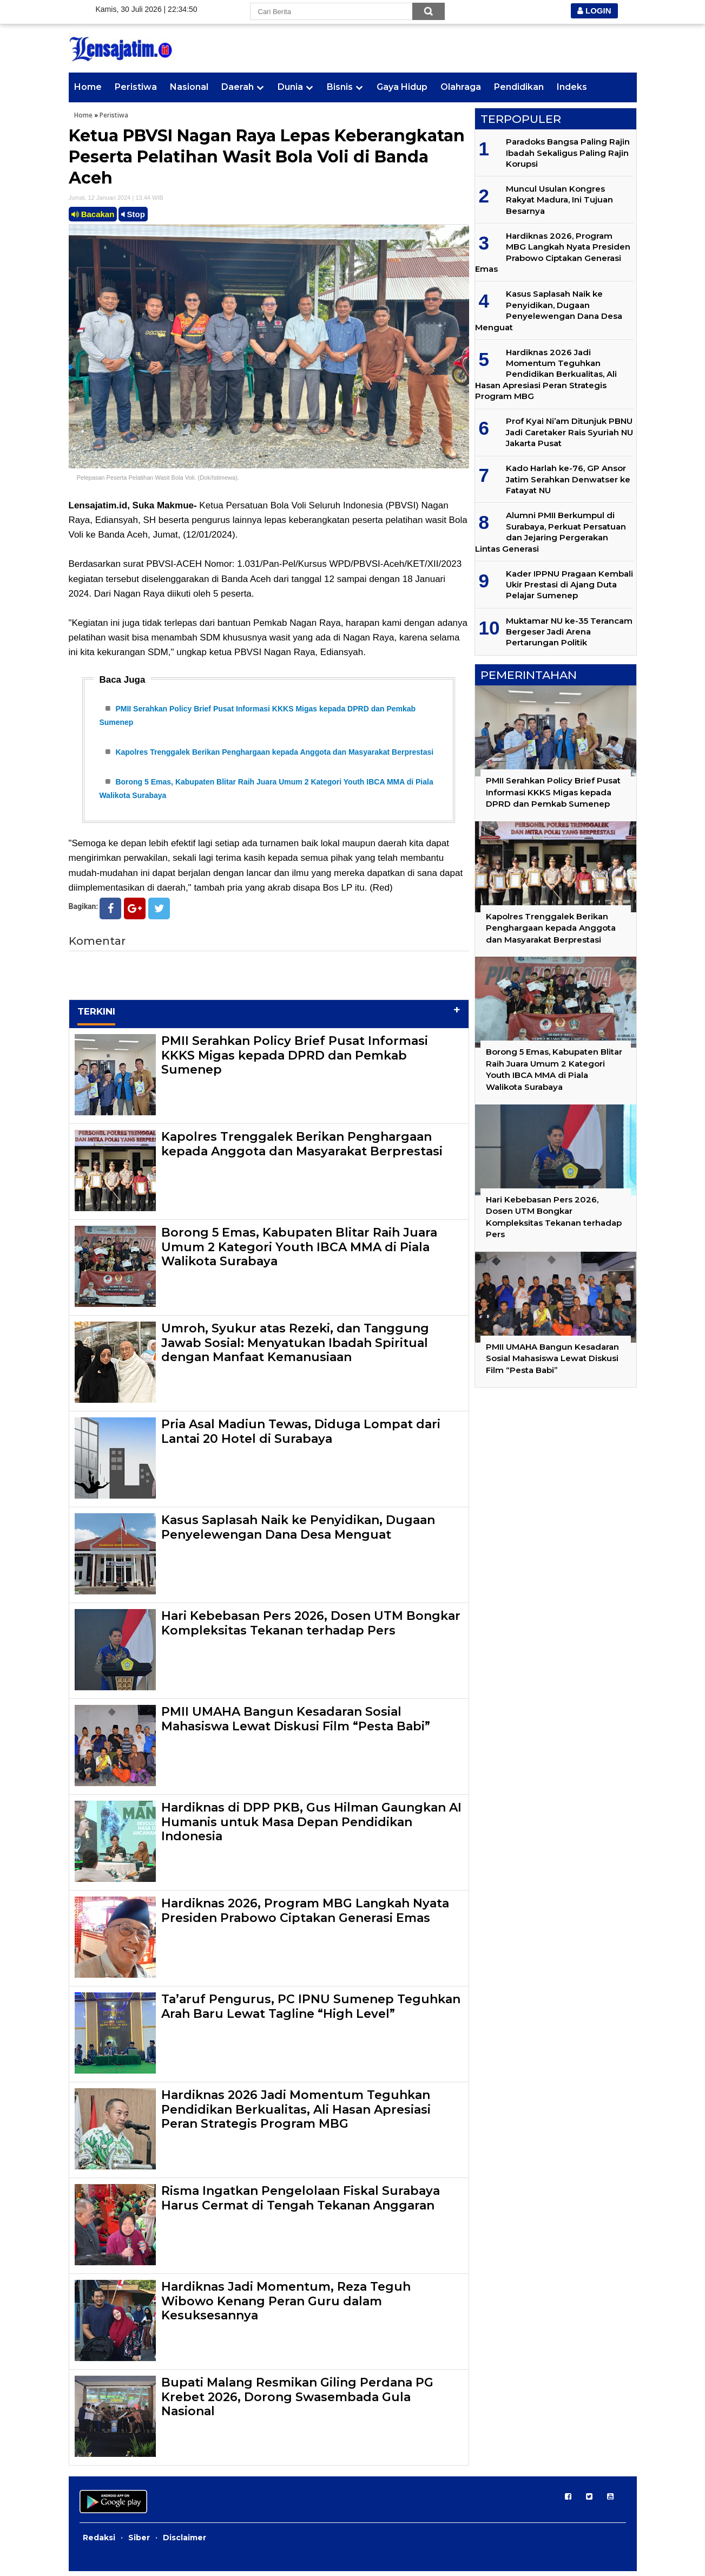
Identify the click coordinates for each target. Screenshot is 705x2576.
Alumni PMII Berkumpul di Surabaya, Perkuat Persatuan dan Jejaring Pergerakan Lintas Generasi (550, 531)
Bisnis (340, 87)
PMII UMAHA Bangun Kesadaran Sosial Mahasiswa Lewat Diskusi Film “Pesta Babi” (295, 1723)
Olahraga (460, 87)
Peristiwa (136, 87)
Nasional (189, 87)
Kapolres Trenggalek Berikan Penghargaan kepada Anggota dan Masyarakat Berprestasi (274, 754)
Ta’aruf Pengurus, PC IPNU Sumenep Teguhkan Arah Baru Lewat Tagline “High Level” (310, 2011)
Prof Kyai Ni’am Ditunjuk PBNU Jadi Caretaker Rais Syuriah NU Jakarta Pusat (569, 432)
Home (88, 87)
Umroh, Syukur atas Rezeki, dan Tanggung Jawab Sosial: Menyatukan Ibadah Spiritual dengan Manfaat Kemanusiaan (295, 1347)
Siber (139, 2542)
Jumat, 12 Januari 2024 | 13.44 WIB (116, 197)
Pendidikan (519, 87)
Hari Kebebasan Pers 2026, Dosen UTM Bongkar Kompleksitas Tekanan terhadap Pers (310, 1627)
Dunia (290, 87)
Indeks (572, 87)
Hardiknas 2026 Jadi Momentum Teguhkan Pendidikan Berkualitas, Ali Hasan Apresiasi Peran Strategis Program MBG (296, 2114)
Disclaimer (184, 2542)
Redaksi (99, 2542)
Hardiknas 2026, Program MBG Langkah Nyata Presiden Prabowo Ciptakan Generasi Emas (305, 1915)
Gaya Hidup (402, 87)
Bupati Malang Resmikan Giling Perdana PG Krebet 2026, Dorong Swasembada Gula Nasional (297, 2401)
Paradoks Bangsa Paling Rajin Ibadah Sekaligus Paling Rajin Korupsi (568, 152)
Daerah (237, 87)
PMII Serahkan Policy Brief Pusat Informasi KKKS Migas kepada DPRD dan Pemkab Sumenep (294, 1060)
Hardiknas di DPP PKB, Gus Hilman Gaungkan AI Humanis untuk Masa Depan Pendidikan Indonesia (311, 1826)
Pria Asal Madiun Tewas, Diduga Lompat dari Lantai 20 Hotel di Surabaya (300, 1436)
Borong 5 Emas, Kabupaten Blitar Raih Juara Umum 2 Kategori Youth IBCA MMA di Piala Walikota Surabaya (299, 1251)
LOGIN (594, 10)
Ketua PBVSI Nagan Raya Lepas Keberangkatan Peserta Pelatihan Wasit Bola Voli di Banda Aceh (267, 157)
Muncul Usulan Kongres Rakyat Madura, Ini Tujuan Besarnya (559, 200)
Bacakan (93, 214)
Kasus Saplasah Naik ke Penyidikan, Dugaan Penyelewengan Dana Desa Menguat (298, 1532)
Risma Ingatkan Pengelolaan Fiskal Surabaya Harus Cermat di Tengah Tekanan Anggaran (300, 2202)
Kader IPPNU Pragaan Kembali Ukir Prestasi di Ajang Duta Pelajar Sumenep (569, 584)
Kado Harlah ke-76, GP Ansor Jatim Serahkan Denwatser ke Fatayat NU (568, 479)
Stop (133, 214)
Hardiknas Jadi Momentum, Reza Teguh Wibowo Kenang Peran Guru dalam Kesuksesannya (286, 2305)
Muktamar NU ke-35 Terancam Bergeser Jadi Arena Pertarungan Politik (569, 632)
